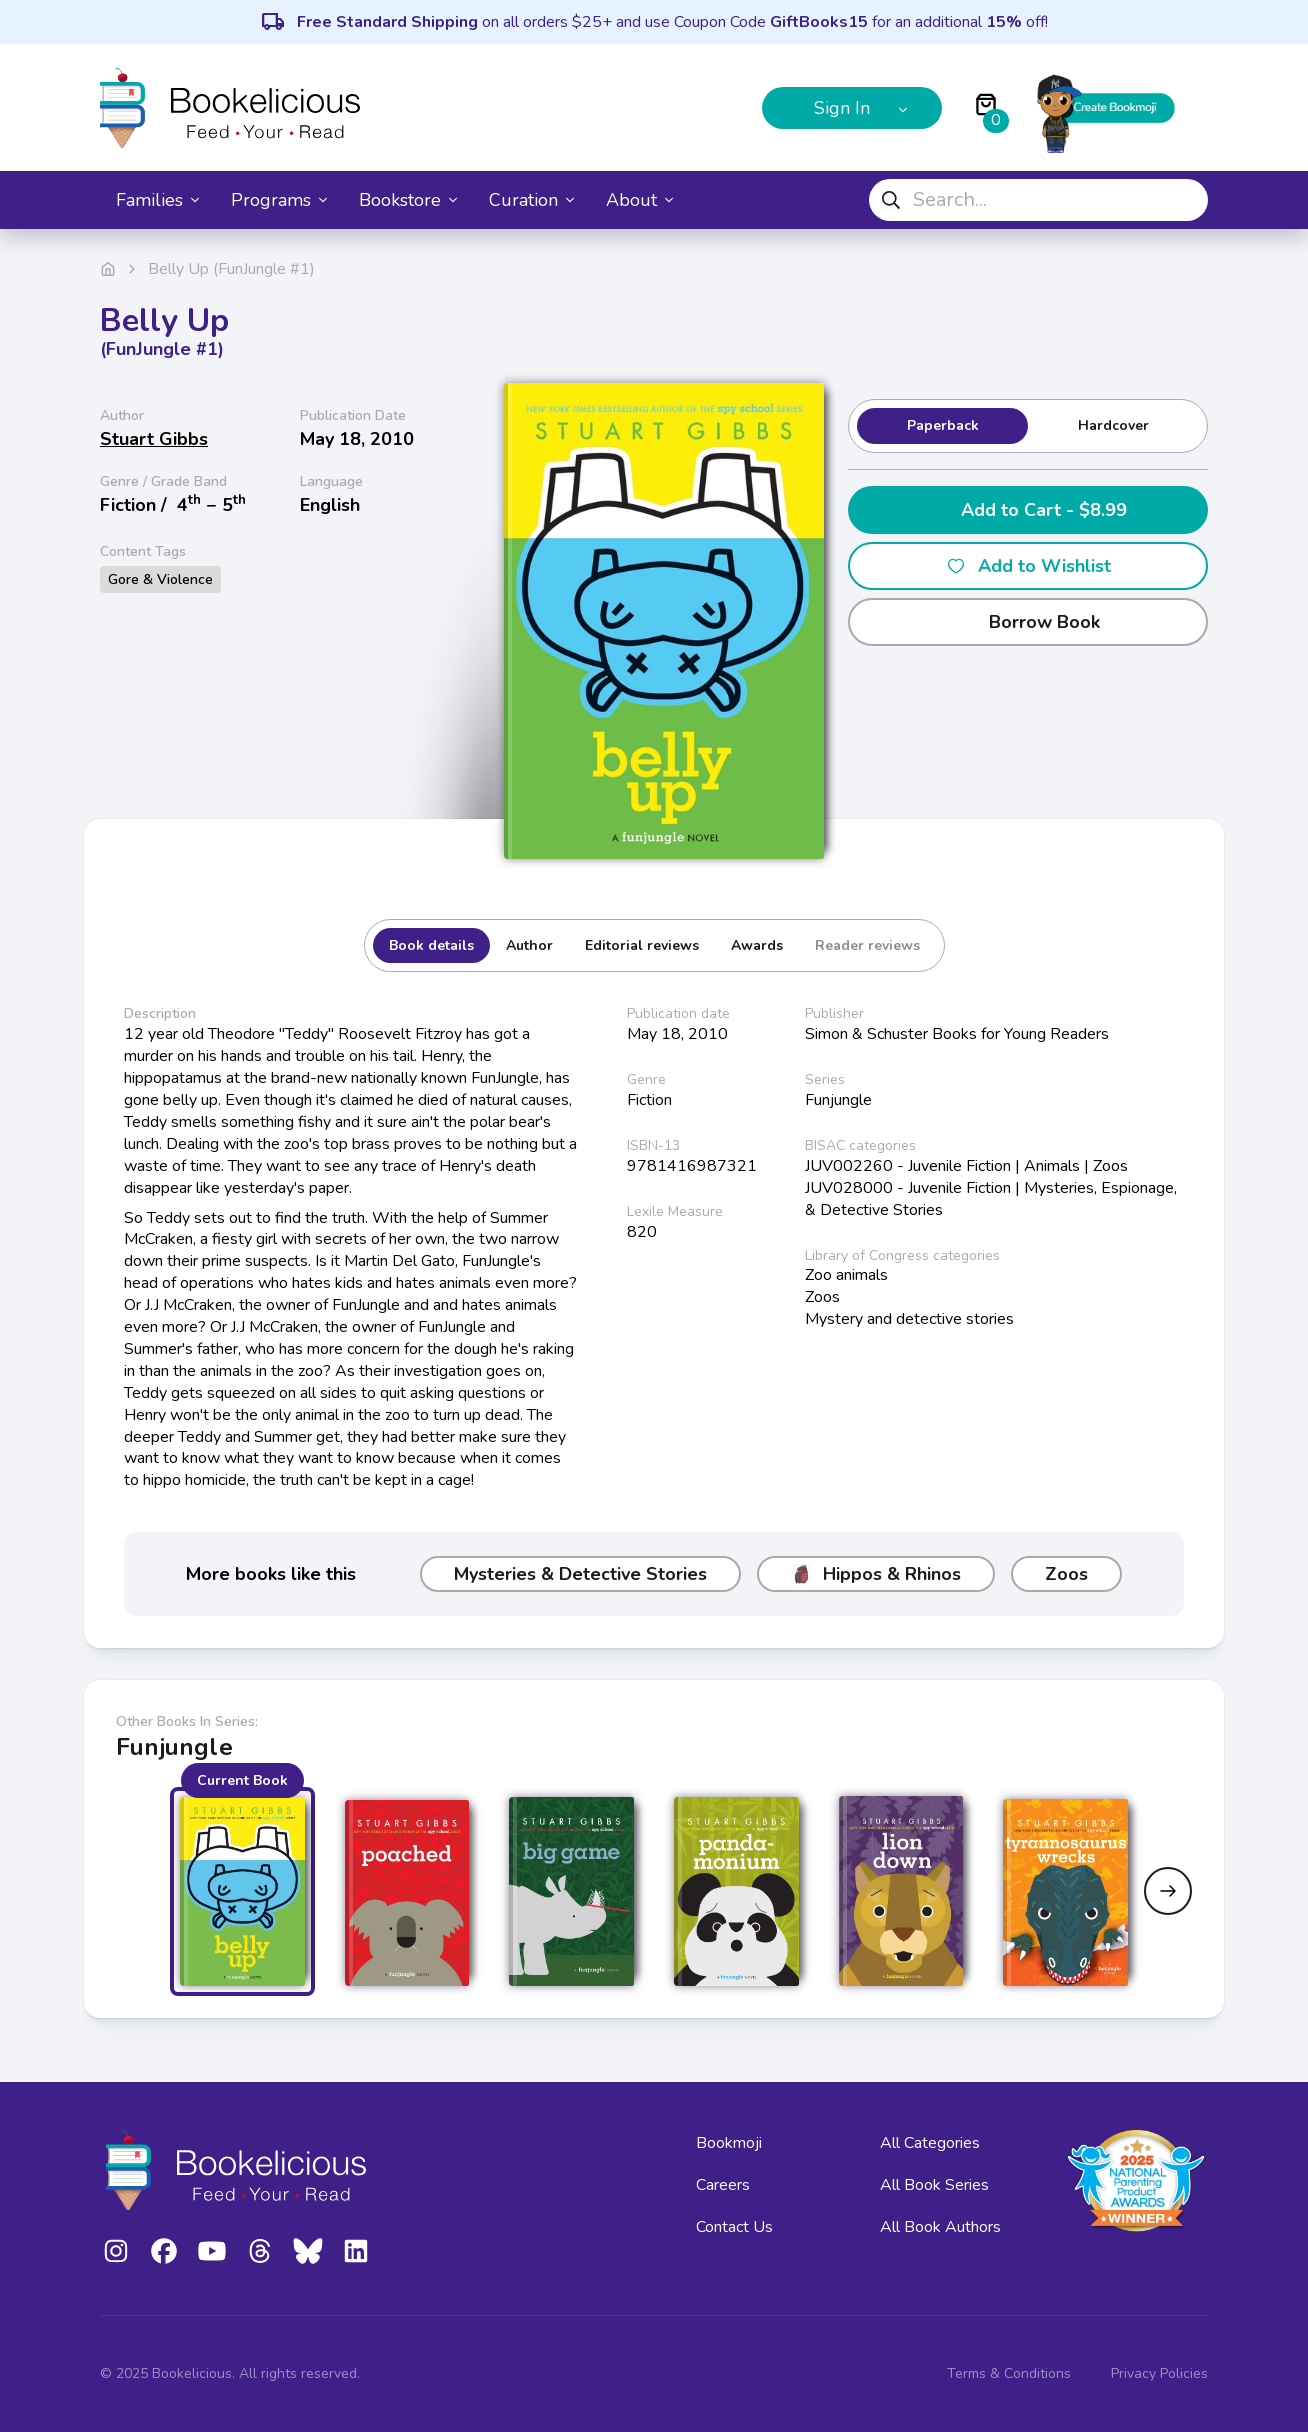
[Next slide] (1168, 1891)
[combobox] (1038, 200)
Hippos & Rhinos (876, 1574)
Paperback (943, 425)
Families (157, 200)
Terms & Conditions (1009, 2373)
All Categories (930, 2143)
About (639, 200)
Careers (723, 2185)
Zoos (1066, 1574)
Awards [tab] (757, 945)
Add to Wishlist (1028, 566)
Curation (531, 200)
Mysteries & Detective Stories (580, 1574)
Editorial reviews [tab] (642, 945)
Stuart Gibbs (154, 439)
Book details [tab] (431, 945)
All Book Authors (940, 2227)
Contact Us (734, 2227)
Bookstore (408, 200)
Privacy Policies (1159, 2373)
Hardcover (1113, 425)
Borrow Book (1028, 622)
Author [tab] (529, 945)
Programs (279, 200)
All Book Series (934, 2185)
